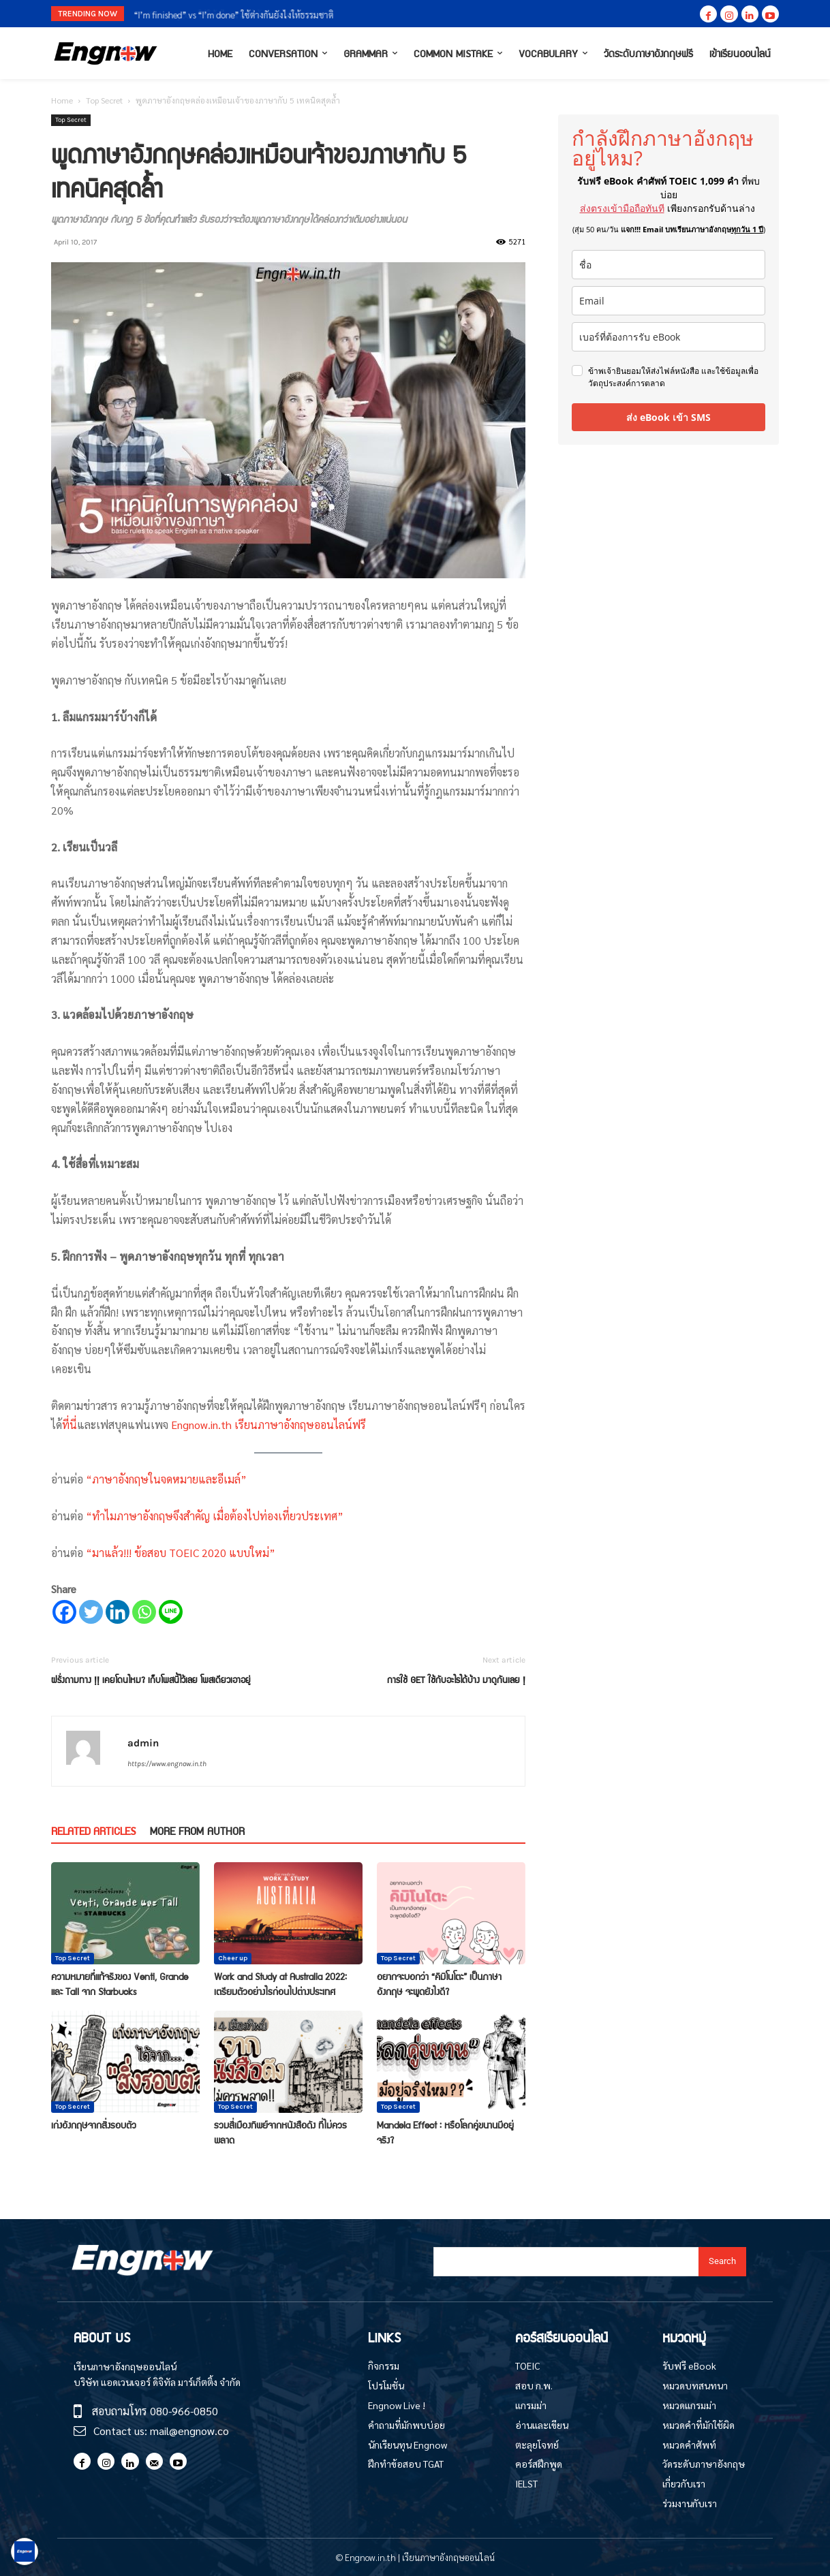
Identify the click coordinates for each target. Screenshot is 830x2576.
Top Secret (104, 100)
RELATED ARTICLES (93, 1830)
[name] (668, 264)
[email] (668, 300)
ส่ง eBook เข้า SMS (668, 417)
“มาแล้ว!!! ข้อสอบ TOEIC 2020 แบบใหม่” (179, 1552)
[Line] (171, 1612)
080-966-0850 (184, 2411)
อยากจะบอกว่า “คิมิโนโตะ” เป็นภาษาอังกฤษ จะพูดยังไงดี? (439, 1983)
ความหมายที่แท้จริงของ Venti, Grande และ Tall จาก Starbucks (119, 1983)
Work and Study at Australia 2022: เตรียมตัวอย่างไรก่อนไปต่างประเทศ (280, 1983)
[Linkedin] (117, 1612)
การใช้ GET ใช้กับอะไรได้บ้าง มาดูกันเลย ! (456, 1679)
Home (62, 100)
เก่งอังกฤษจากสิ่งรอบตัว (93, 2124)
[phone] (668, 336)
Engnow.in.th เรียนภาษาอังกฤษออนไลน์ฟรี (268, 1424)
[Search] (722, 2261)
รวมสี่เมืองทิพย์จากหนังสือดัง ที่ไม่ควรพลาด (280, 2132)
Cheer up (232, 1958)
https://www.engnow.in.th (166, 1763)
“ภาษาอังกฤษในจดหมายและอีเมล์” (166, 1479)
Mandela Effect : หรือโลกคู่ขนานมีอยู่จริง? (445, 2132)
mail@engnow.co (189, 2430)
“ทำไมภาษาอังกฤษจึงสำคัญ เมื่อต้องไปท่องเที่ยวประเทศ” (214, 1516)
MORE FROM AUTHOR (197, 1830)
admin (143, 1743)
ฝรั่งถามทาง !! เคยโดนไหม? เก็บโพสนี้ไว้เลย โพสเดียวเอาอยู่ (151, 1679)
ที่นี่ (69, 1424)
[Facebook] (64, 1612)
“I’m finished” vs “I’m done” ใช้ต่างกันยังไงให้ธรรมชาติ (234, 14)
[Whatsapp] (144, 1612)
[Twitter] (91, 1612)
